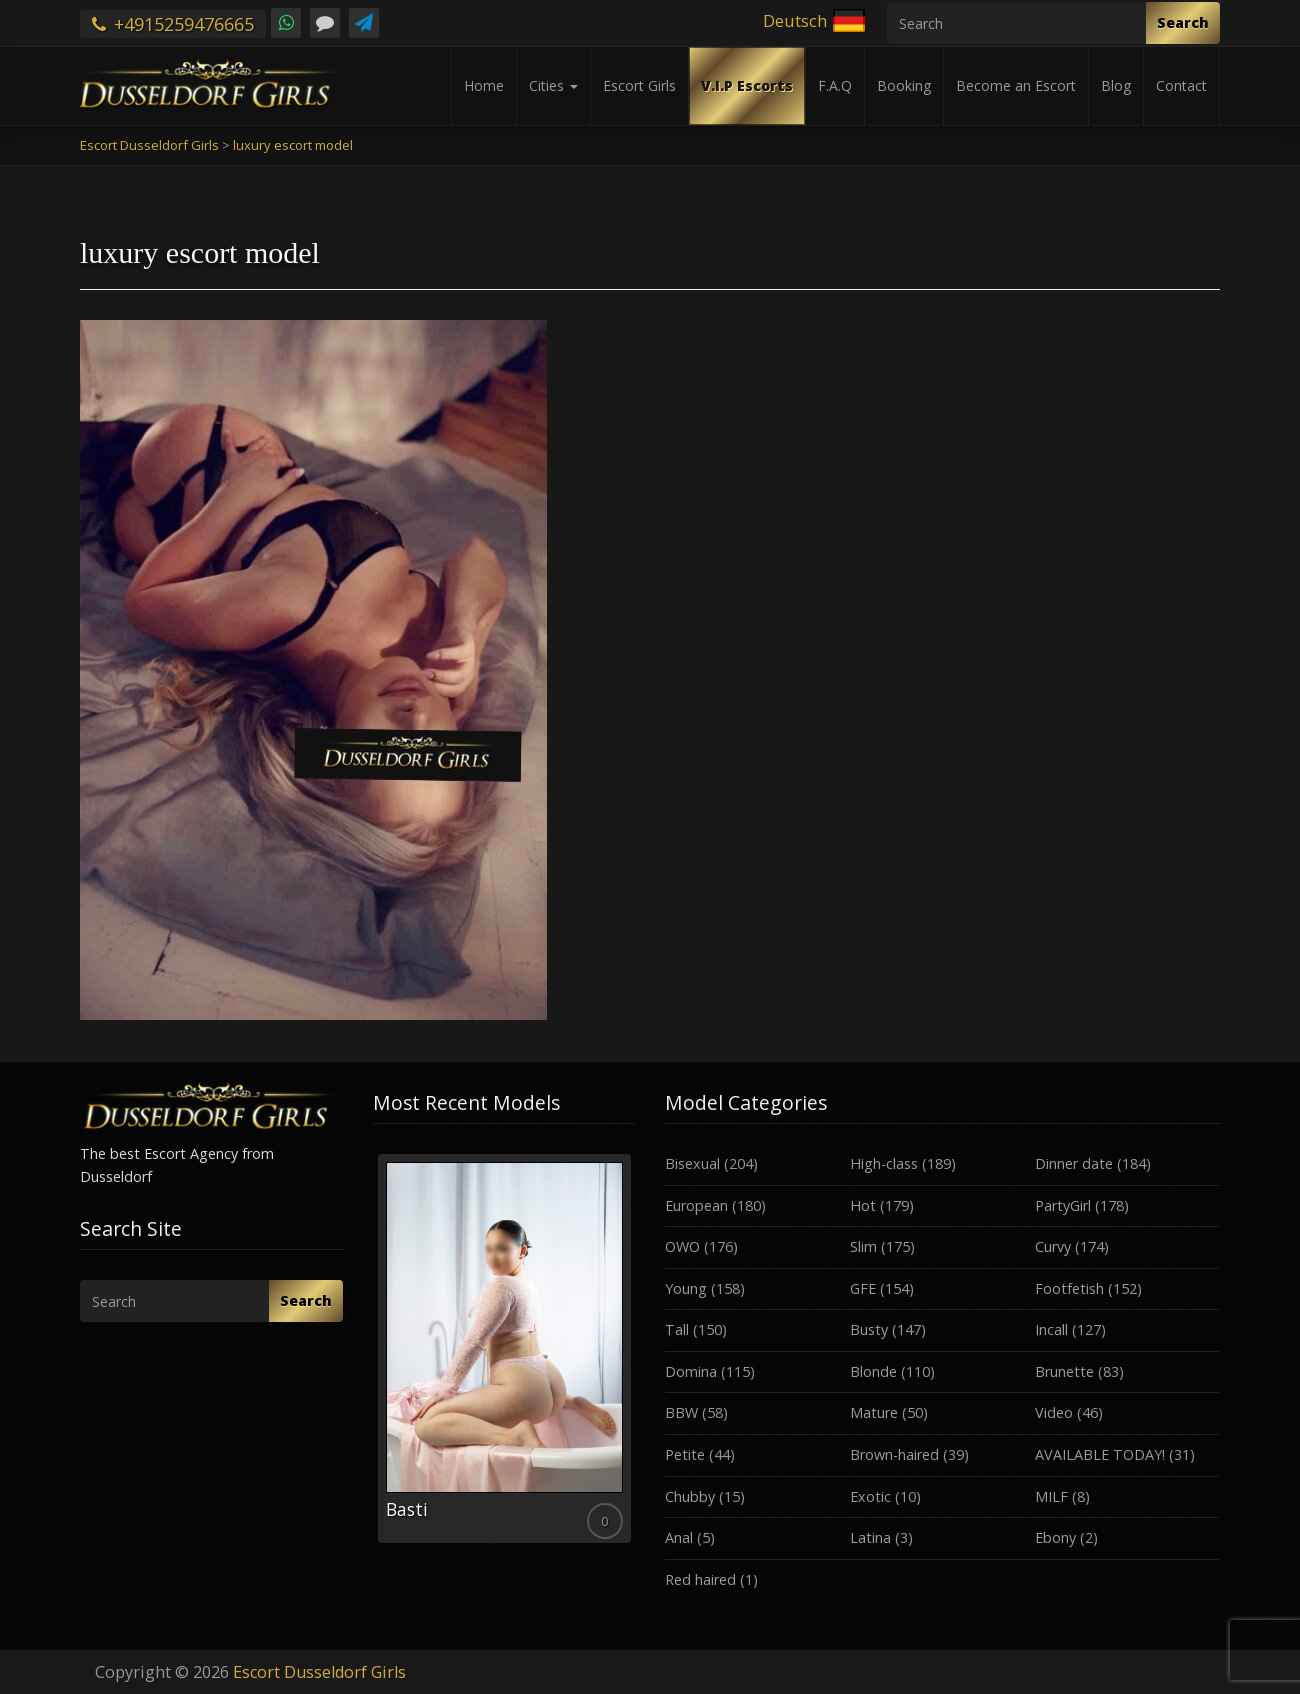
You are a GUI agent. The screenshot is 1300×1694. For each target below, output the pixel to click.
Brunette (1064, 1371)
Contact (1181, 85)
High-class (884, 1163)
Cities (553, 85)
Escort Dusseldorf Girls (319, 1672)
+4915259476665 (173, 24)
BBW (681, 1412)
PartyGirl (1063, 1205)
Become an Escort (1016, 85)
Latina (870, 1537)
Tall (677, 1329)
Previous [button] (373, 1356)
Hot (863, 1205)
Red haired (700, 1579)
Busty (869, 1329)
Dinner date (1074, 1163)
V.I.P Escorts (747, 85)
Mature (874, 1412)
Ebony (1055, 1537)
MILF (1051, 1496)
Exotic (870, 1496)
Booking (904, 85)
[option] (504, 1348)
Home (484, 85)
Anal (679, 1537)
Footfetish (1069, 1288)
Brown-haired (894, 1454)
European (696, 1205)
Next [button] (635, 1356)
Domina (691, 1371)
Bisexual (692, 1163)
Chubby (690, 1496)
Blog (1116, 85)
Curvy (1053, 1246)
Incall (1051, 1329)
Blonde (873, 1371)
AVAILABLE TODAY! (1100, 1454)
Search (1183, 22)
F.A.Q (835, 85)
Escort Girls (639, 85)
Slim (863, 1246)
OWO (682, 1246)
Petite (685, 1454)
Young (686, 1288)
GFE (863, 1288)
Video (1054, 1412)
